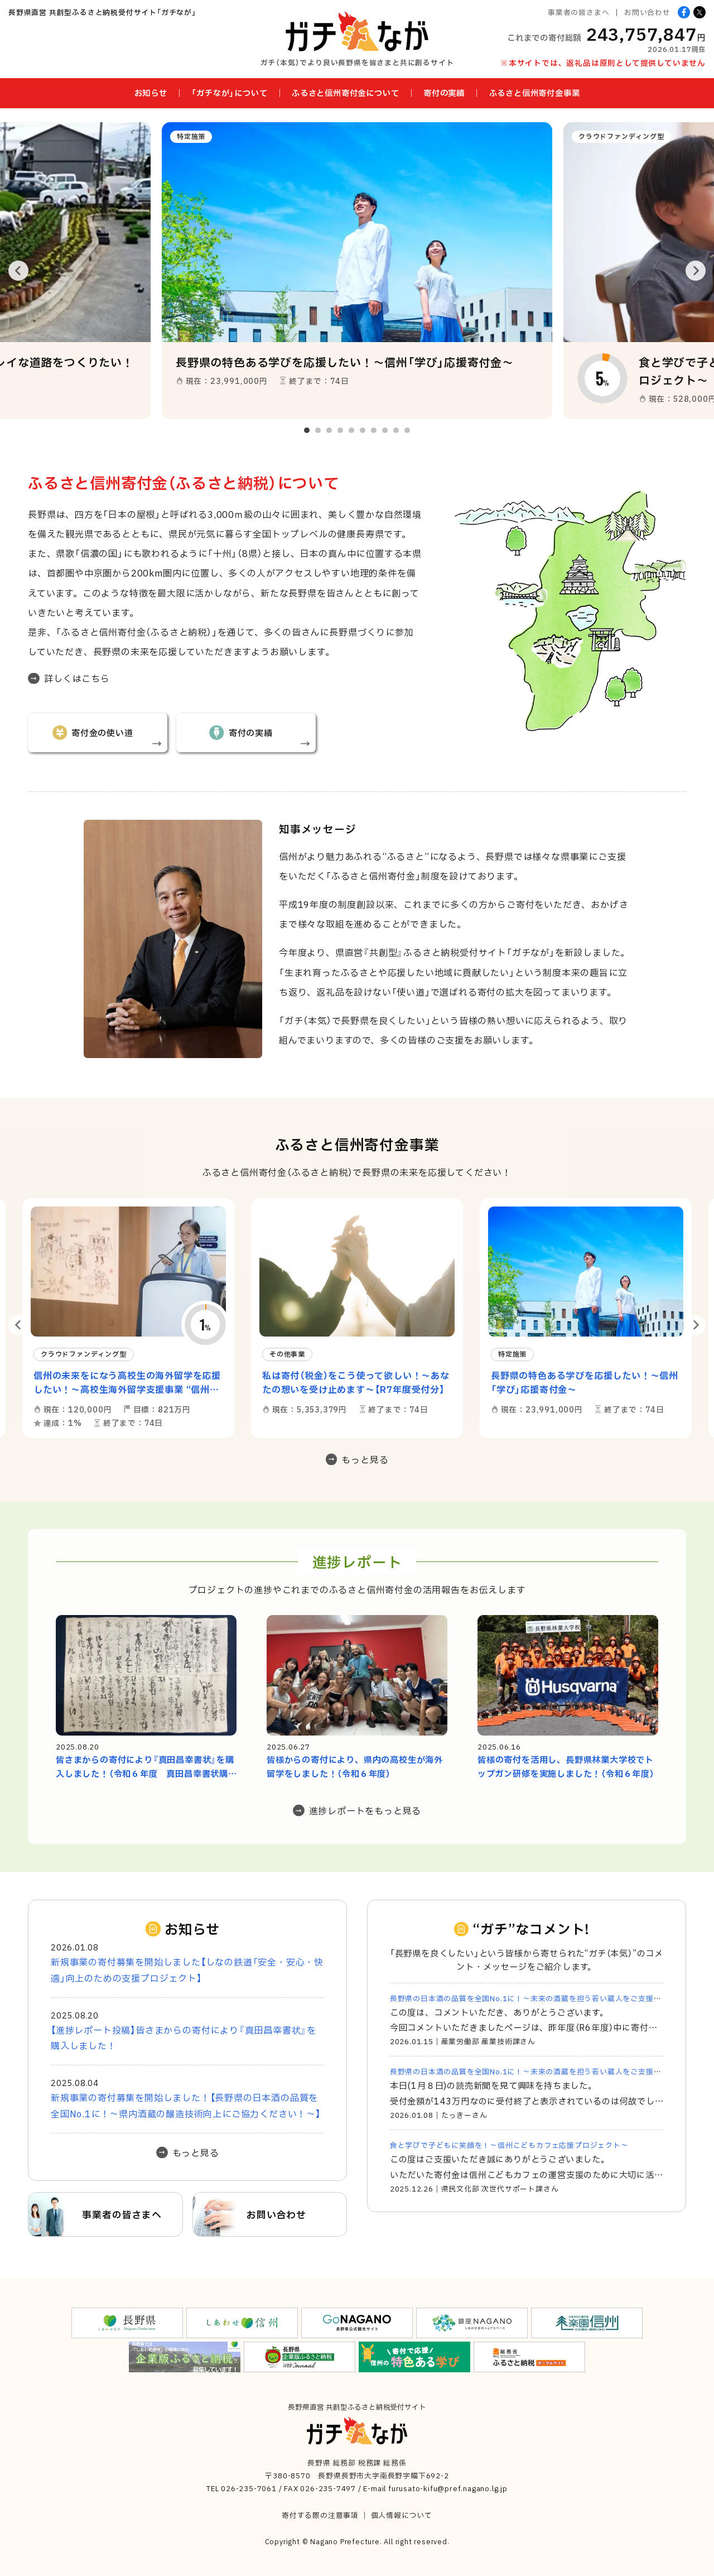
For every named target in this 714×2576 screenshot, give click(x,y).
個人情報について (401, 2515)
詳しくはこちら (77, 678)
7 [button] (373, 430)
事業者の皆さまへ (578, 12)
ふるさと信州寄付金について (345, 92)
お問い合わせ (647, 12)
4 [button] (340, 430)
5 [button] (351, 430)
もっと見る (364, 1459)
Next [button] (696, 271)
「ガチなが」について (229, 92)
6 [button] (362, 430)
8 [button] (384, 430)
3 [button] (329, 430)
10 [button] (407, 430)
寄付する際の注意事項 (320, 2515)
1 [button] (306, 430)
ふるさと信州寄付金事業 (534, 92)
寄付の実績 (444, 92)
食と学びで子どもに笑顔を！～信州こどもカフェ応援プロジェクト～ (509, 2145)
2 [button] (318, 430)
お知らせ (150, 92)
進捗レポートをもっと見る (365, 1810)
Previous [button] (18, 271)
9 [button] (396, 430)
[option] (357, 270)
